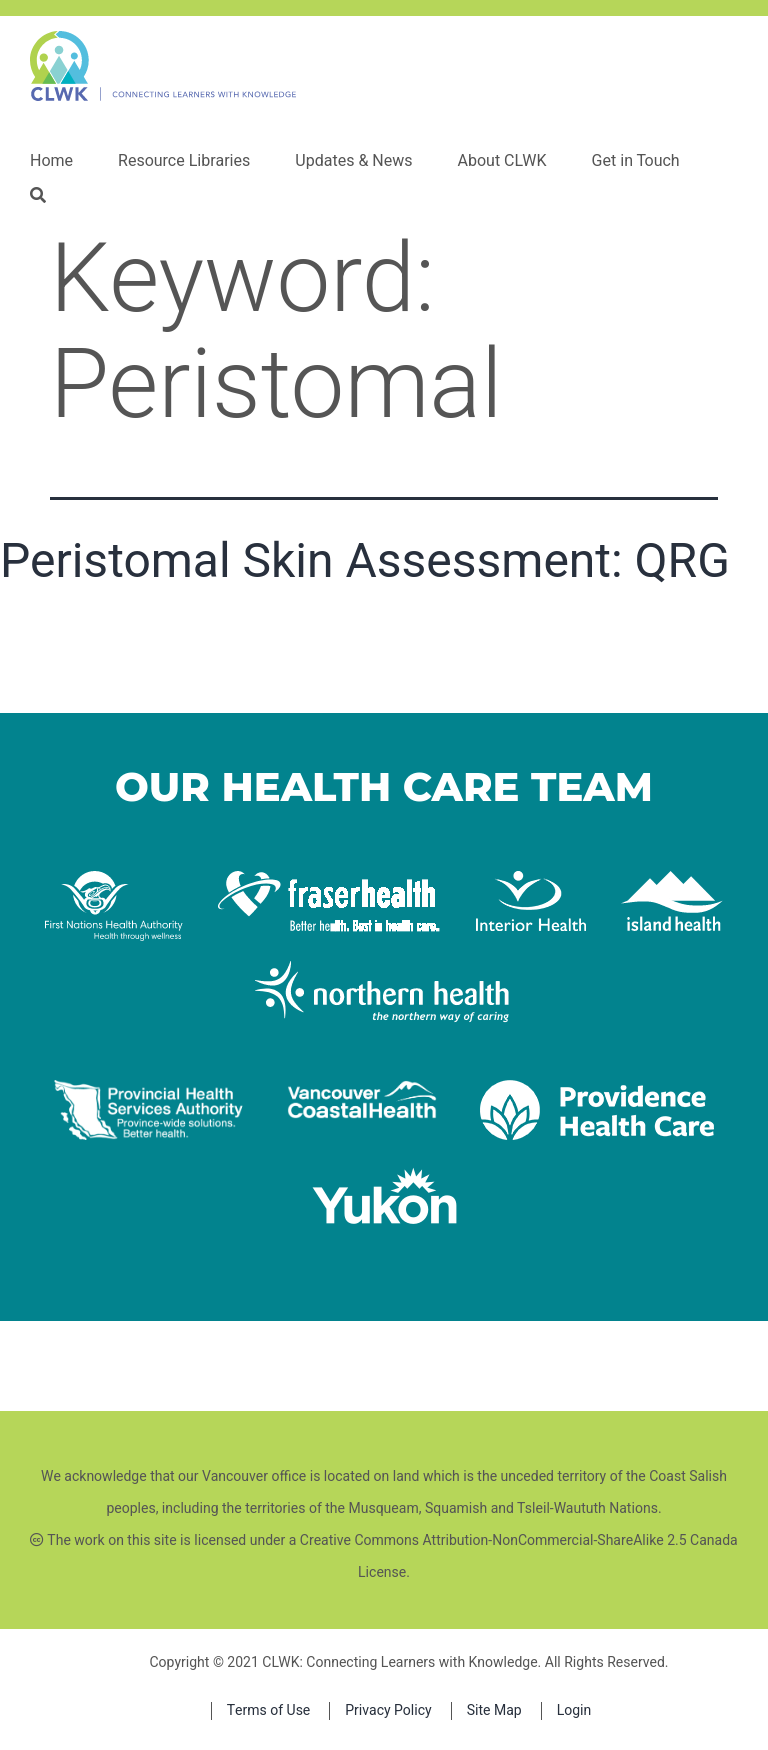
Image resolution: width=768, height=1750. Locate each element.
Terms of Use (269, 1710)
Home (51, 161)
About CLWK (501, 161)
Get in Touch (636, 161)
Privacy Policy (388, 1710)
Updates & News (353, 161)
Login (574, 1710)
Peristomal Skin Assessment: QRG (365, 560)
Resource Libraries (184, 161)
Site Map (494, 1710)
